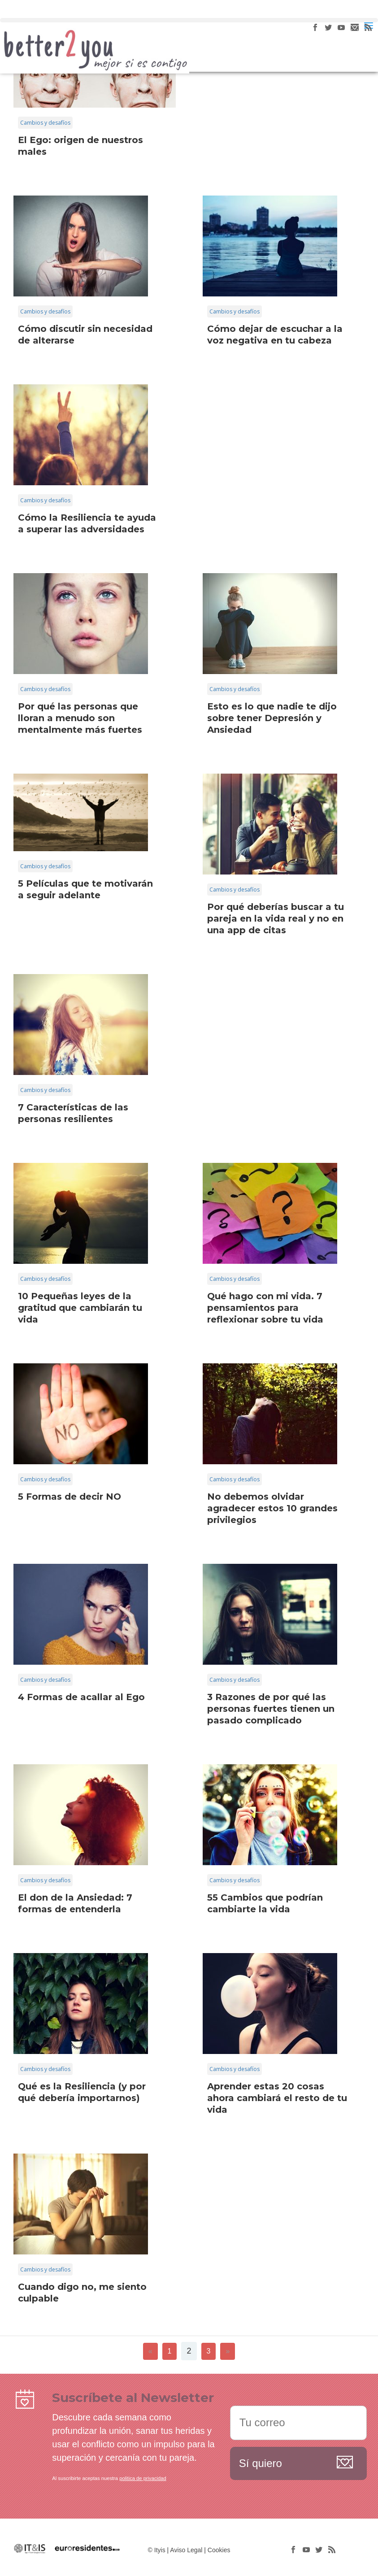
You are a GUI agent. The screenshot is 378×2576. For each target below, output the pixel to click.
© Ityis (156, 2550)
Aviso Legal (186, 2550)
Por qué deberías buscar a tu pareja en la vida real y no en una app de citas (275, 918)
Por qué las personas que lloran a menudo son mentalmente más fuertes (80, 718)
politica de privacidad (142, 2478)
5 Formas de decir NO (69, 1496)
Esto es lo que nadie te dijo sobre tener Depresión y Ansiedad (272, 718)
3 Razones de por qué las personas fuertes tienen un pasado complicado (271, 1709)
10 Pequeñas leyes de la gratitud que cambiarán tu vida (80, 1308)
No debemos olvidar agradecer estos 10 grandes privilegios (272, 1508)
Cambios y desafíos (45, 122)
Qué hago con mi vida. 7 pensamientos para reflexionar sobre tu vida (265, 1308)
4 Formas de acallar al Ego (81, 1697)
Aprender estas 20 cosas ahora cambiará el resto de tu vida (277, 2098)
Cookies (219, 2550)
